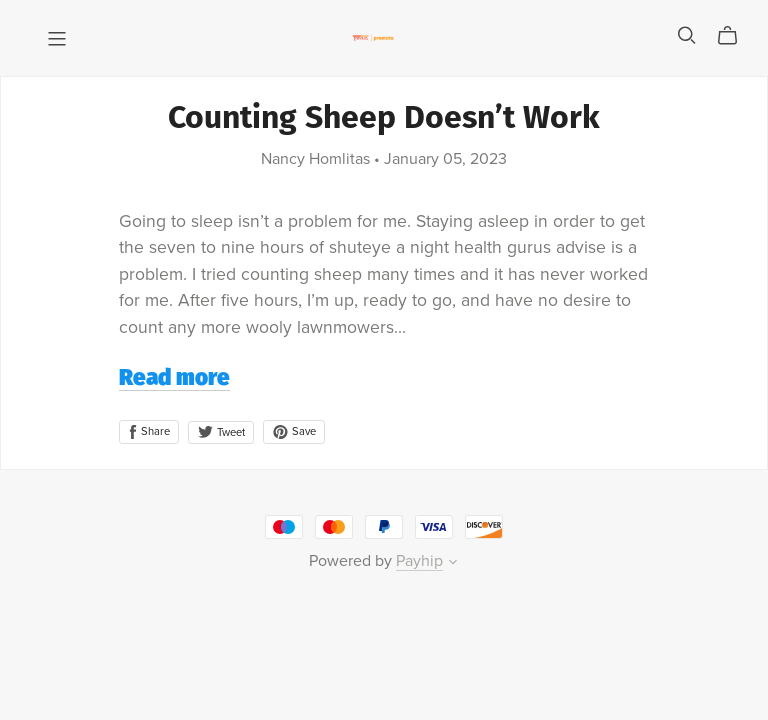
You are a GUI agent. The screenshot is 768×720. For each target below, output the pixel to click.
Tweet (221, 432)
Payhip (419, 561)
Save (294, 432)
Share (149, 432)
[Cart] (735, 36)
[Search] (687, 35)
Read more (174, 379)
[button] (453, 564)
